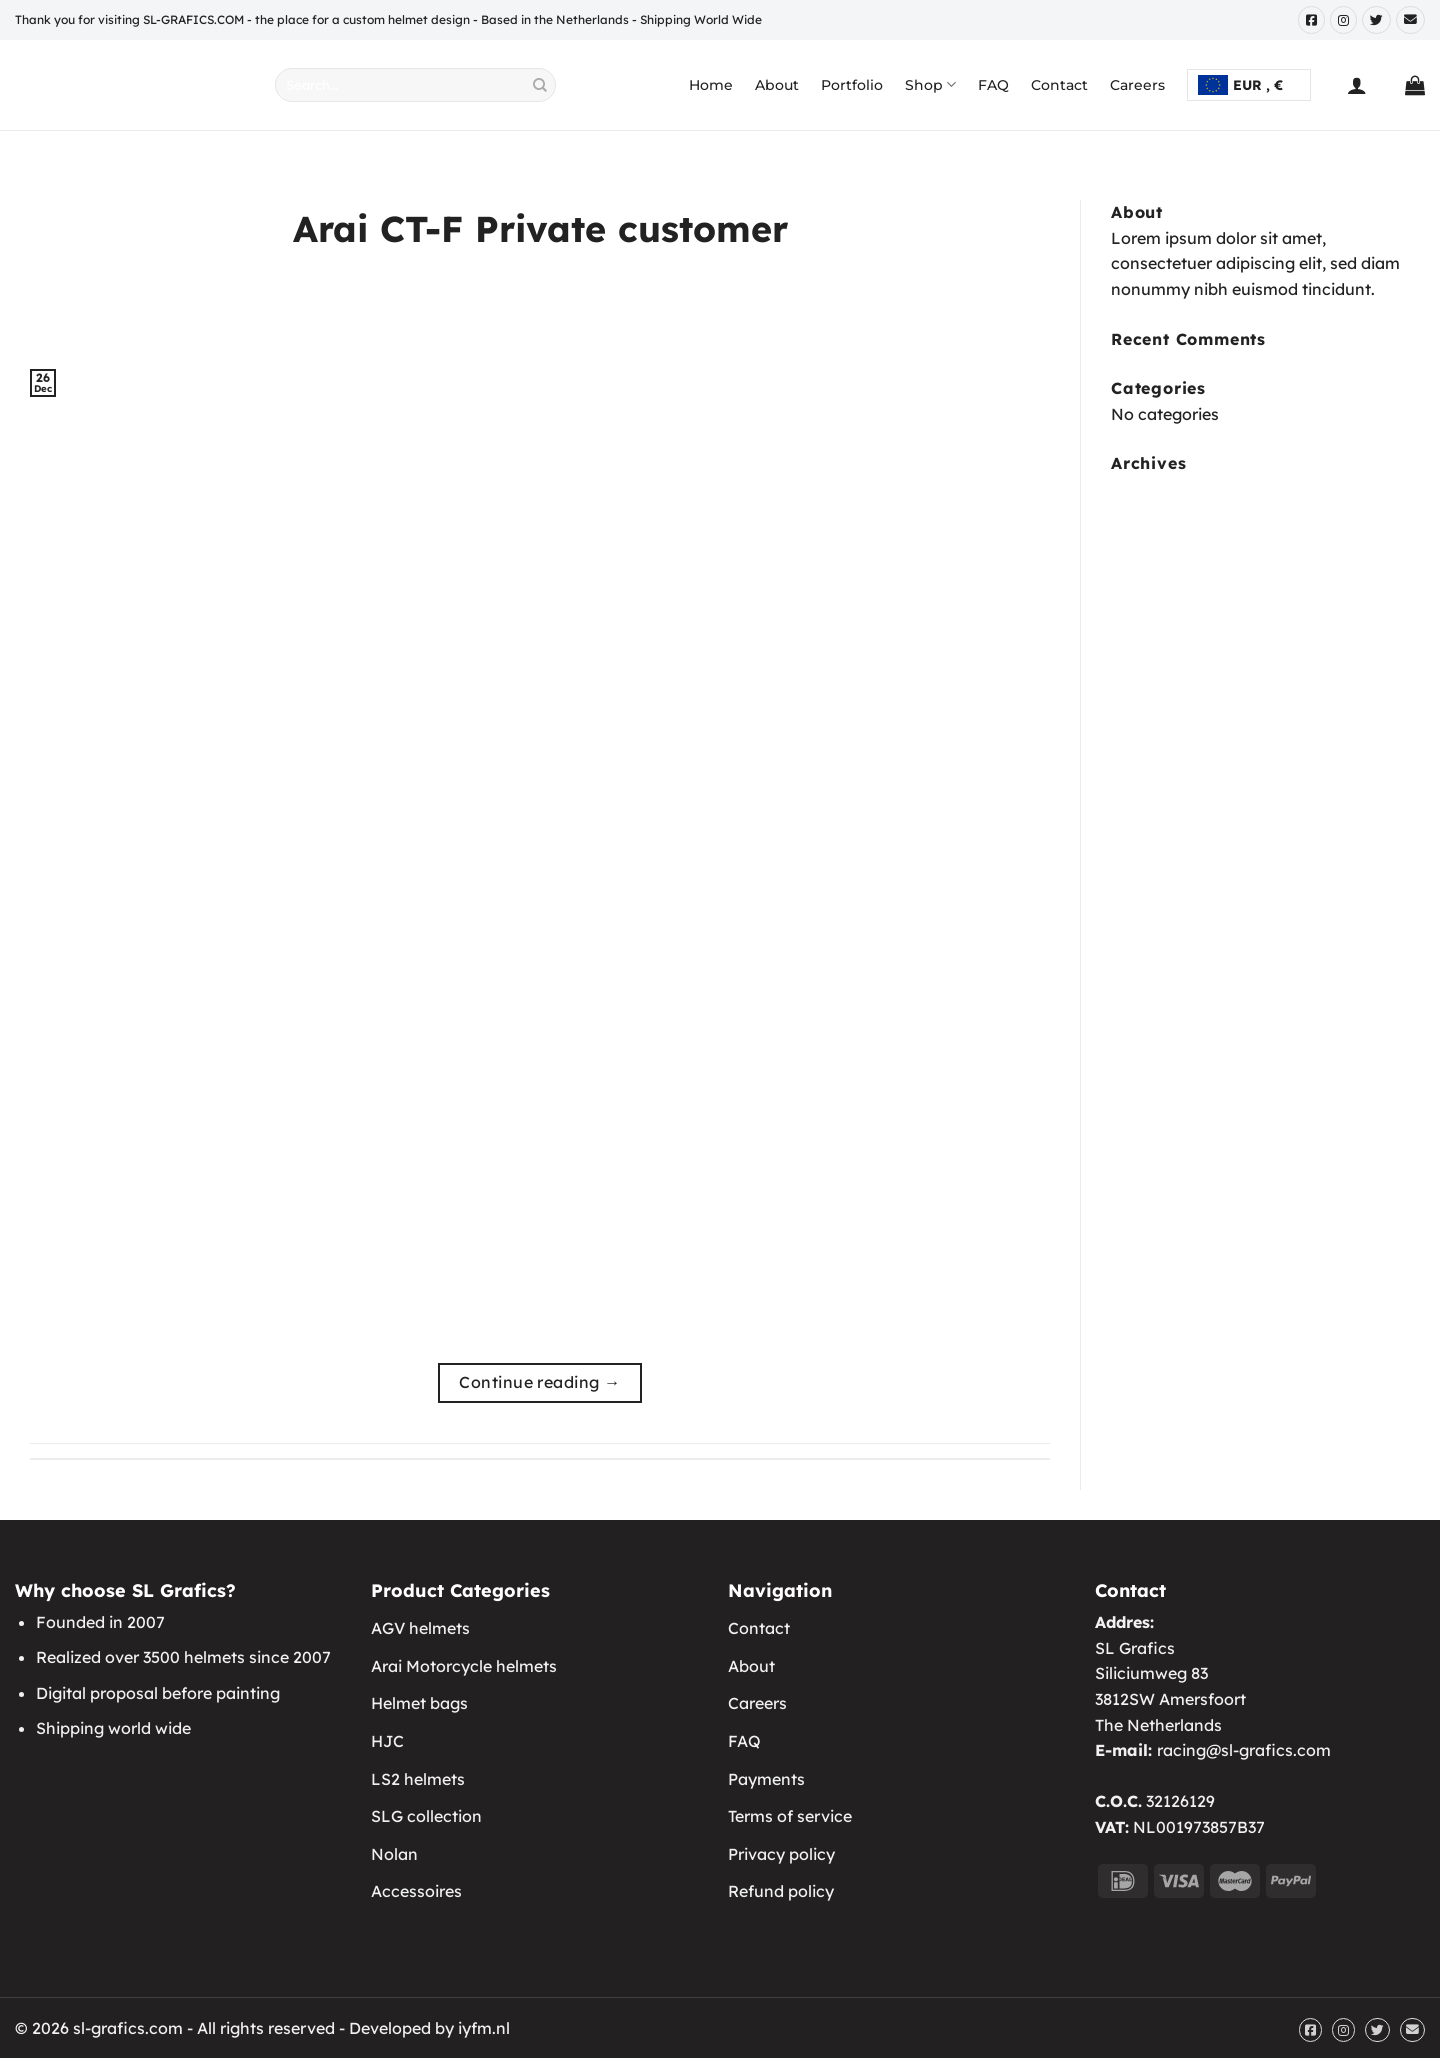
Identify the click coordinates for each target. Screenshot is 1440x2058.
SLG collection (426, 1816)
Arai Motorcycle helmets (464, 1666)
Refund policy (781, 1891)
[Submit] (541, 85)
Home (711, 85)
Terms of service (790, 1816)
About (777, 85)
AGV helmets (420, 1628)
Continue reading (540, 1383)
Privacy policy (781, 1854)
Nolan (394, 1854)
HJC (387, 1741)
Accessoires (416, 1891)
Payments (766, 1779)
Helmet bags (419, 1703)
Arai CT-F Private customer (540, 228)
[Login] (1357, 85)
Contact (1059, 85)
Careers (1137, 85)
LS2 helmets (418, 1779)
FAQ (993, 85)
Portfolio (852, 85)
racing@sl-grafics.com (1244, 1750)
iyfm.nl (484, 2028)
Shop (930, 84)
